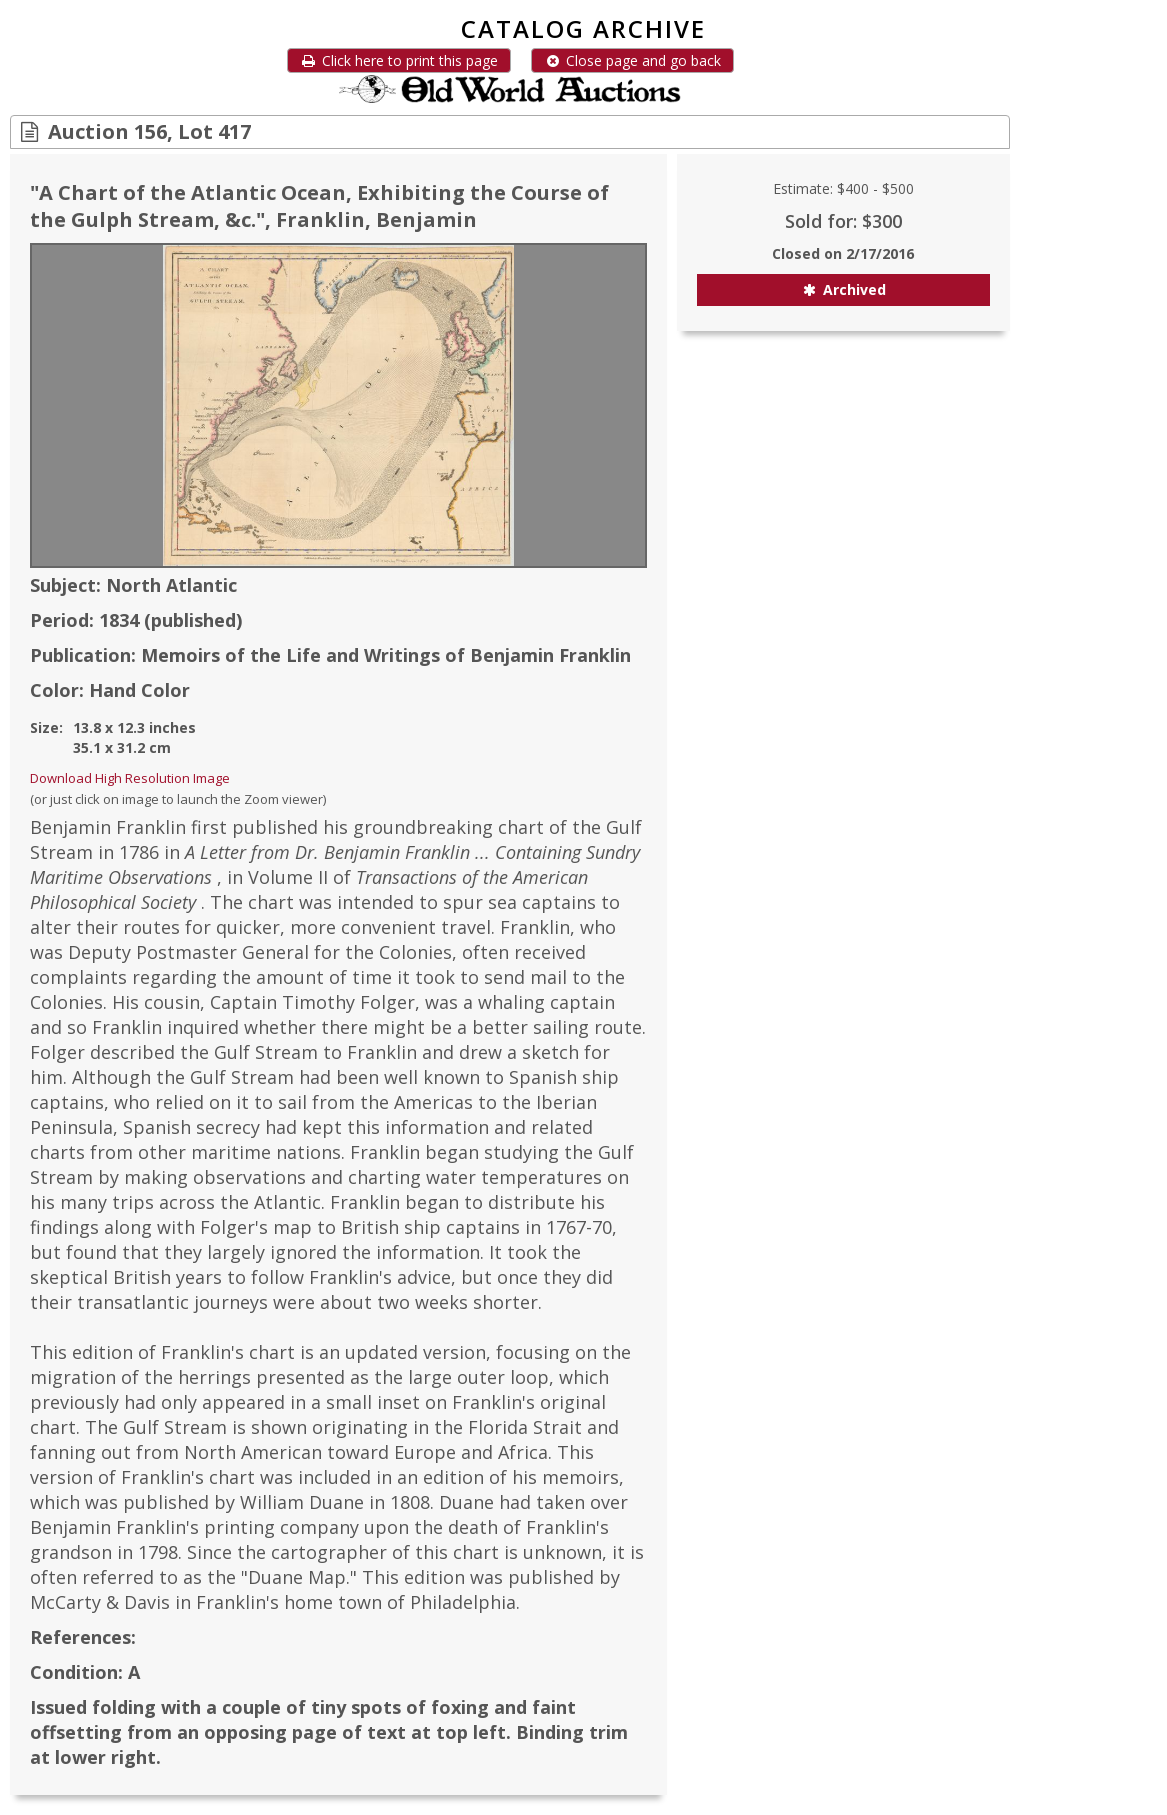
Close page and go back (632, 60)
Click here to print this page (399, 60)
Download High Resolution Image (130, 778)
